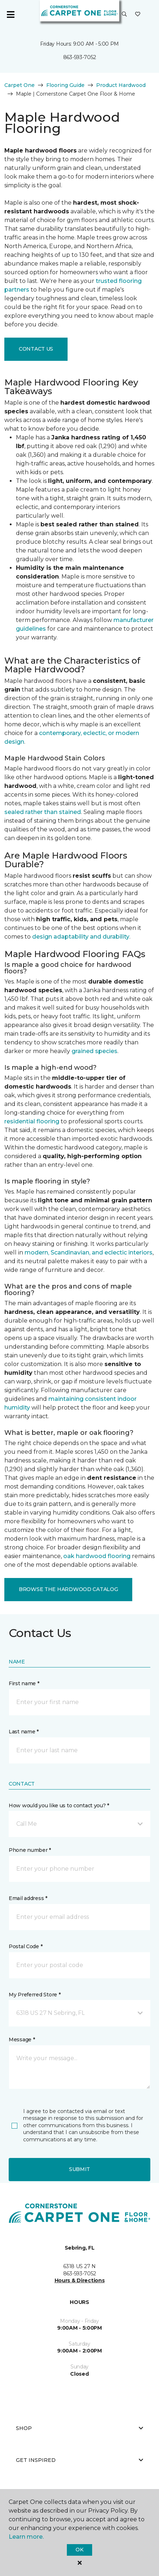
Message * (22, 2039)
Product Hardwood (121, 85)
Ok (79, 2549)
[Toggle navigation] (10, 14)
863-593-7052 (79, 57)
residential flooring (31, 1121)
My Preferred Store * (34, 1994)
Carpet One (19, 85)
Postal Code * (25, 1946)
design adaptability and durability (80, 936)
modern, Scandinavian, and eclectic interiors (88, 1252)
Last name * (24, 1731)
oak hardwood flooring (96, 1556)
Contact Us (36, 349)
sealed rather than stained (42, 812)
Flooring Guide (65, 85)
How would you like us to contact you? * (59, 1805)
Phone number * (30, 1850)
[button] (124, 14)
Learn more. (26, 2536)
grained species (94, 1051)
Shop (79, 2428)
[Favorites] (138, 14)
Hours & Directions (80, 2280)
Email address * (28, 1898)
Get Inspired (79, 2460)
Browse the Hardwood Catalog (68, 1589)
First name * (24, 1683)
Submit (79, 2169)
